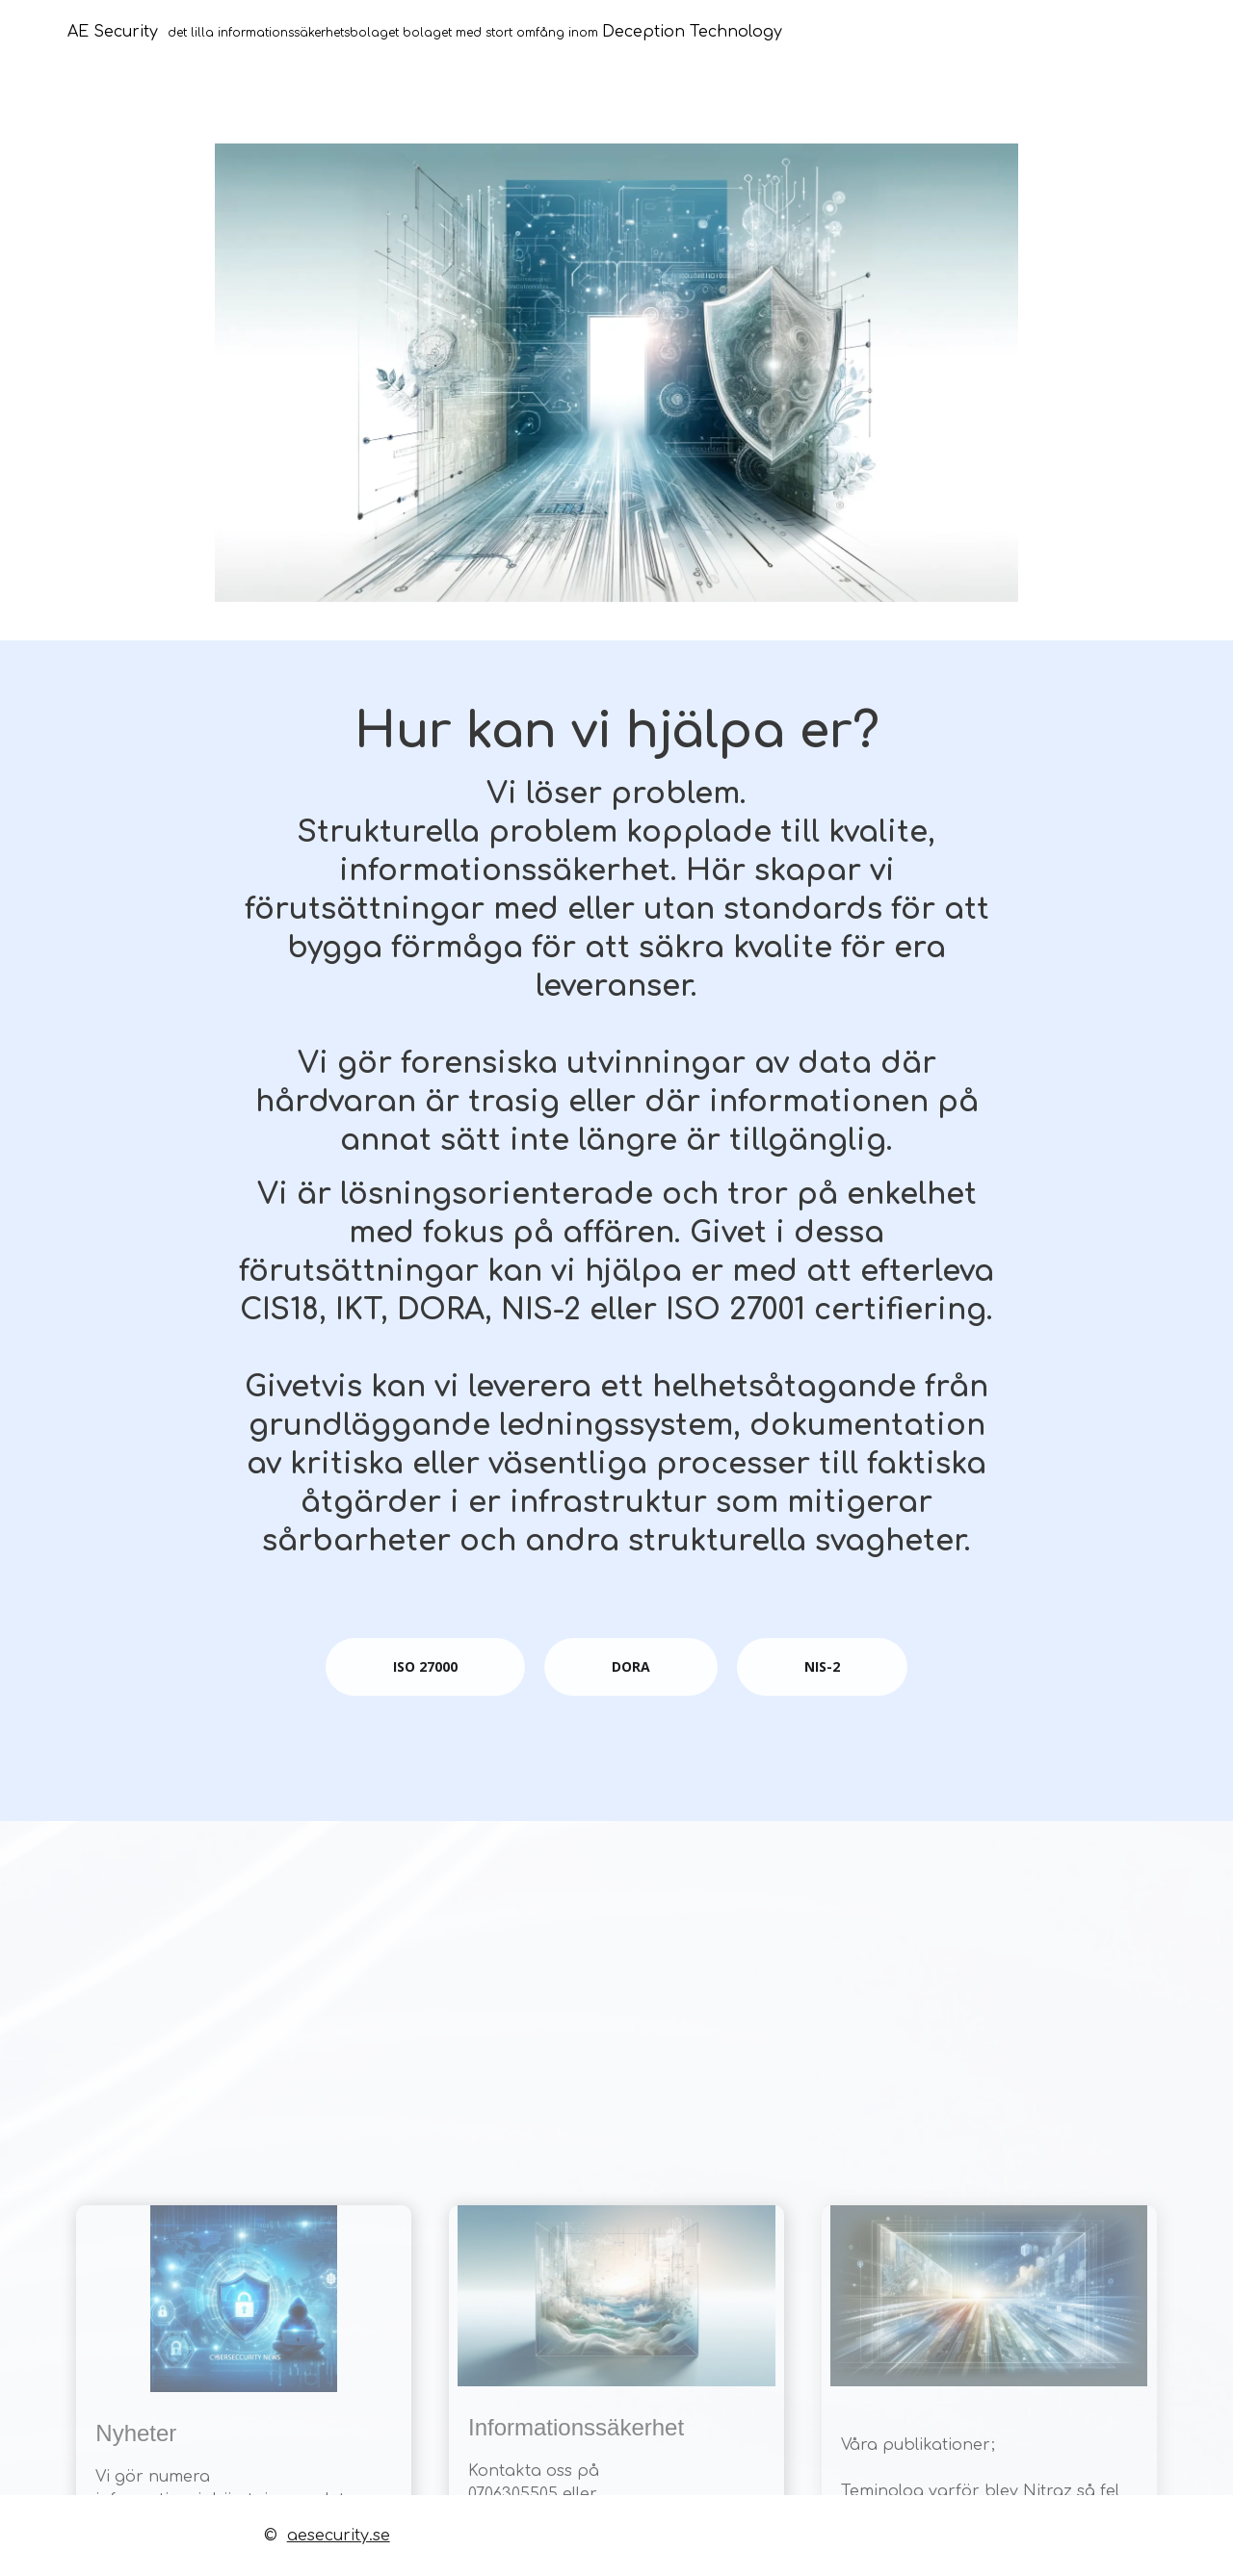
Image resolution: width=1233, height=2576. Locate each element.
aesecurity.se (338, 2535)
